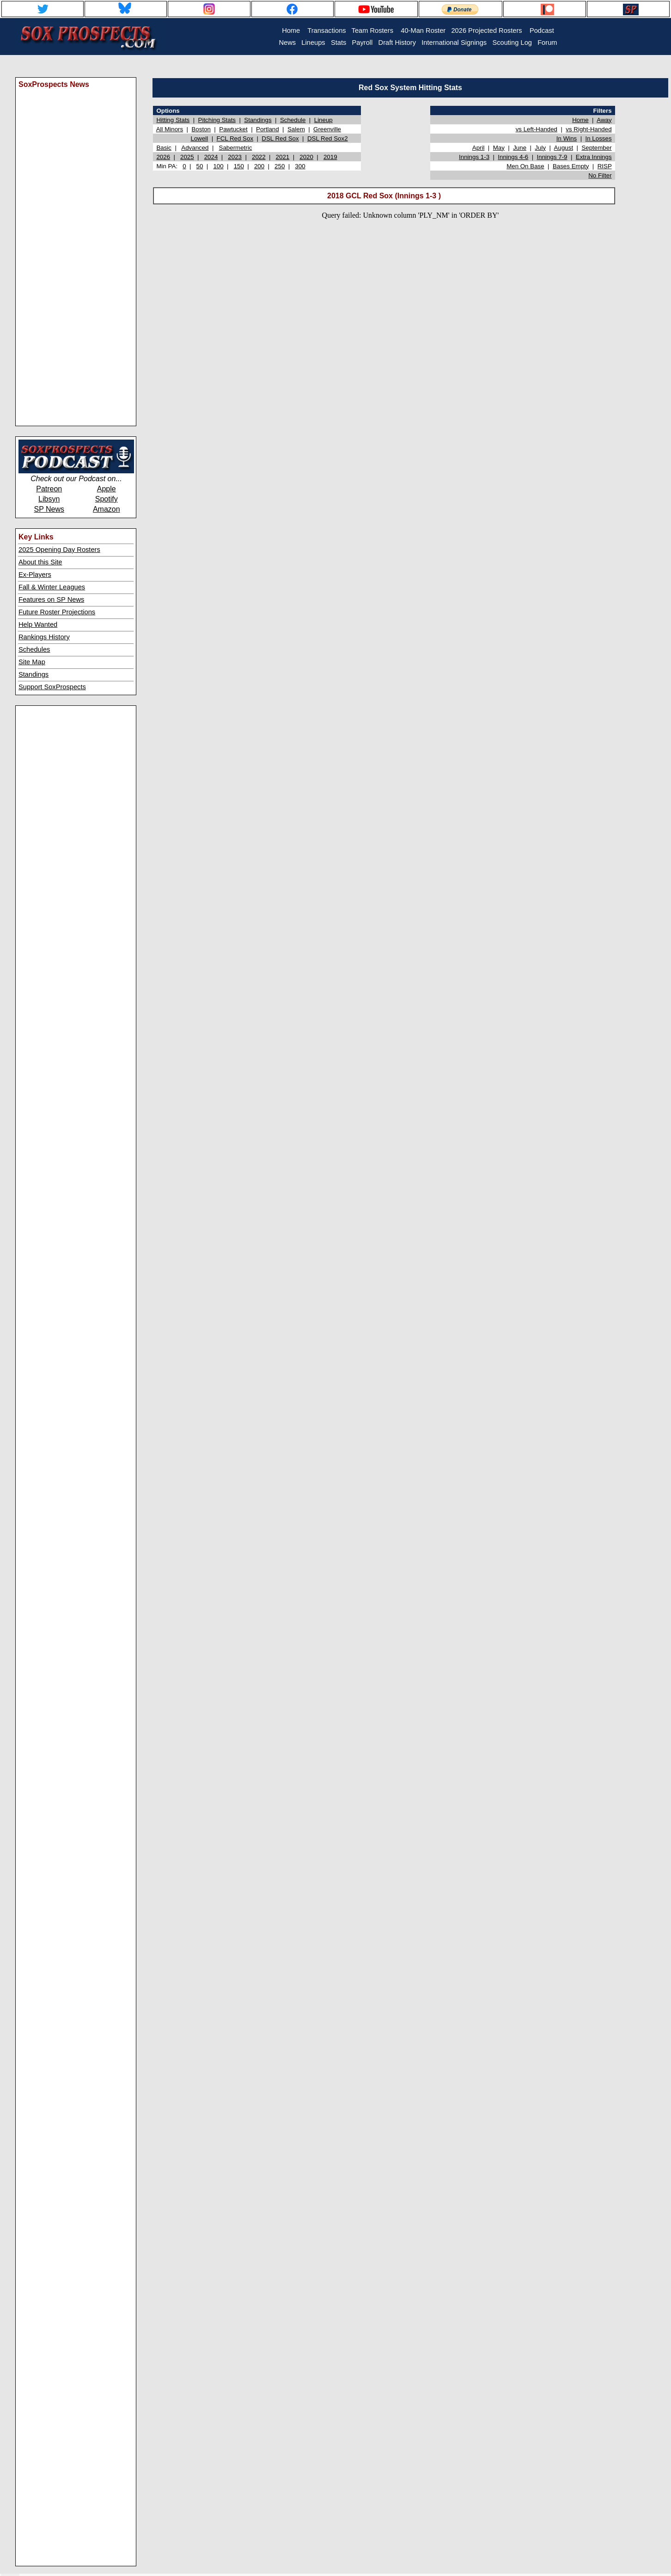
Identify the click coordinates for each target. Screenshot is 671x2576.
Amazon (106, 509)
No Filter (599, 175)
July (540, 147)
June (519, 147)
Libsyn (49, 499)
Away (604, 119)
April (478, 147)
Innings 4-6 (513, 156)
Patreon (49, 489)
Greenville (327, 129)
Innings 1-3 (474, 156)
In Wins (566, 138)
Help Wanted (37, 624)
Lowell (199, 138)
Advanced (194, 147)
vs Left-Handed (536, 129)
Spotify (106, 499)
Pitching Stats (217, 119)
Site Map (31, 662)
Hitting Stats (172, 119)
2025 (187, 156)
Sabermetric (235, 147)
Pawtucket (233, 129)
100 (218, 166)
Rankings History (44, 637)
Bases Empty (571, 166)
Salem (296, 129)
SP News (49, 509)
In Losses (599, 138)
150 (239, 166)
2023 (235, 156)
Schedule (293, 119)
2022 (259, 156)
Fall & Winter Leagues (51, 587)
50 (199, 166)
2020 (306, 156)
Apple (106, 489)
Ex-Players (34, 574)
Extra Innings (594, 156)
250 (279, 166)
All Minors (169, 129)
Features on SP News (51, 599)
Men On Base (525, 166)
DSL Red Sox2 (327, 138)
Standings (33, 674)
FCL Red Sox (235, 138)
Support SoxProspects (52, 687)
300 (300, 166)
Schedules (34, 649)
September (596, 147)
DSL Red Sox (280, 138)
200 (259, 166)
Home (580, 119)
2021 (283, 156)
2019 (330, 156)
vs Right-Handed (588, 129)
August (563, 147)
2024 (211, 156)
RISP (605, 166)
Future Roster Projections (56, 612)
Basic (163, 147)
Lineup (323, 119)
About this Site (40, 562)
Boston (201, 129)
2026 (163, 156)
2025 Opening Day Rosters (59, 549)
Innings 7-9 (552, 156)
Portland (267, 129)
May (499, 147)
